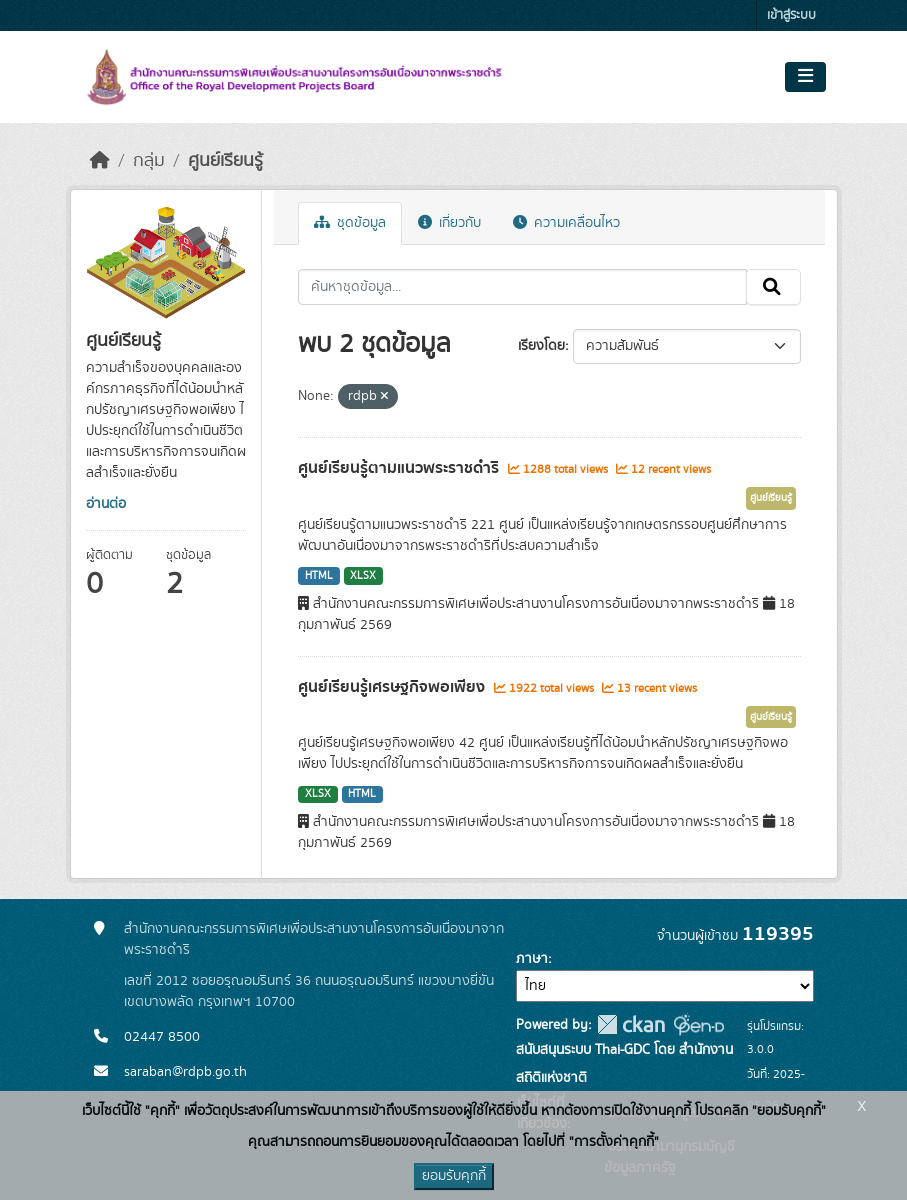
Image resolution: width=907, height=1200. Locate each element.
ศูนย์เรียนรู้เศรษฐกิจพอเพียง (393, 687)
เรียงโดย (541, 346)
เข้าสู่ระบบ (791, 15)
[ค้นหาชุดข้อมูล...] (522, 287)
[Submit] (773, 287)
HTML (319, 576)
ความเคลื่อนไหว (566, 223)
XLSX (363, 576)
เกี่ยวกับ (449, 223)
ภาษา (532, 959)
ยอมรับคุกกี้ (454, 1176)
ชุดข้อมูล (350, 223)
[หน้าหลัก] (100, 161)
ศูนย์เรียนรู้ (225, 161)
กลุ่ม (149, 161)
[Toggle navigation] (805, 77)
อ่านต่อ (106, 504)
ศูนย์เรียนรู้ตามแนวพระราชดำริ (400, 468)
